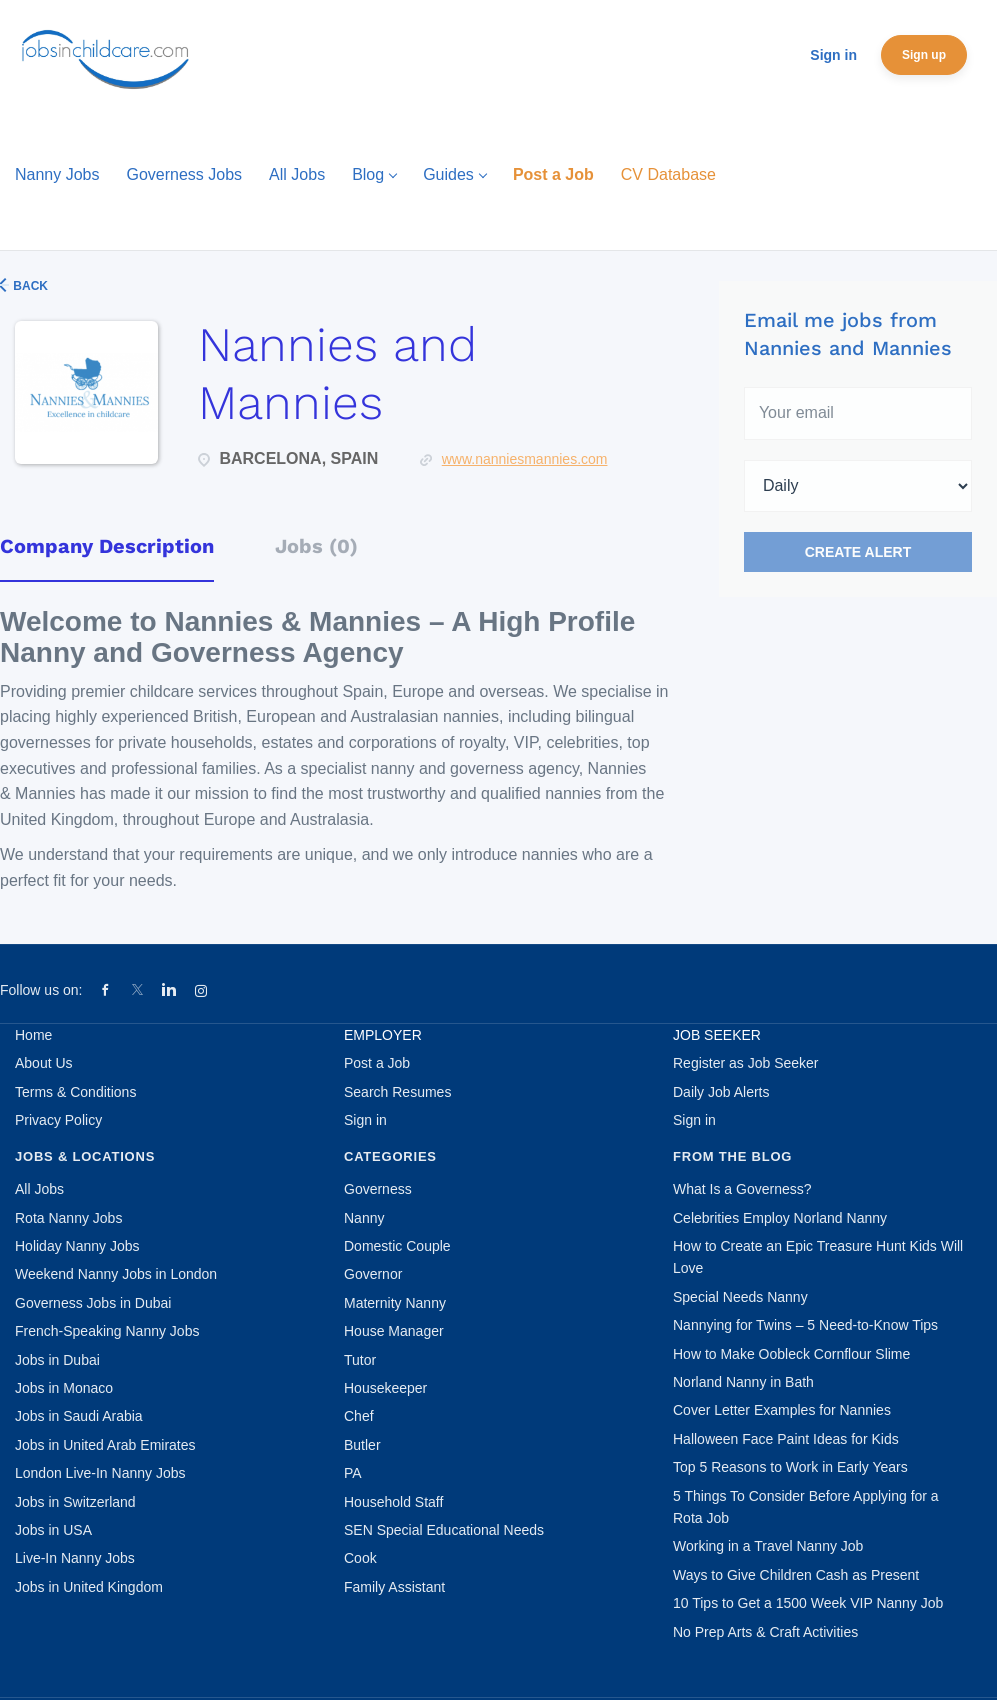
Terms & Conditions (75, 1092)
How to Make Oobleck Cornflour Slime (791, 1354)
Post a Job (377, 1063)
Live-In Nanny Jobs (75, 1558)
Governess (378, 1189)
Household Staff (393, 1502)
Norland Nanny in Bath (743, 1382)
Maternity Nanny (395, 1303)
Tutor (360, 1360)
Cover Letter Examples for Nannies (782, 1410)
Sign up (924, 55)
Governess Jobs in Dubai (93, 1303)
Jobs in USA (53, 1530)
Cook (360, 1558)
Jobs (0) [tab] (316, 546)
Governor (373, 1274)
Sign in (833, 55)
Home (33, 1035)
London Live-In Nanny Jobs (100, 1473)
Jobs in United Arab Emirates (105, 1445)
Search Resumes (397, 1092)
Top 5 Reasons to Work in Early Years (790, 1467)
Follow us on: (41, 990)
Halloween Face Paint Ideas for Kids (786, 1439)
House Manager (394, 1331)
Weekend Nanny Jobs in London (116, 1274)
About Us (44, 1063)
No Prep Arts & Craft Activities (765, 1632)
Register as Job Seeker (746, 1063)
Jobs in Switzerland (75, 1502)
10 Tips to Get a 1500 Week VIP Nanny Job (808, 1603)
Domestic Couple (397, 1246)
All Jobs (39, 1189)
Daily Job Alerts (721, 1092)
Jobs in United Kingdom (89, 1587)
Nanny (364, 1218)
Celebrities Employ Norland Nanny (780, 1218)
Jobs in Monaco (64, 1388)
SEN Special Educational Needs (444, 1530)
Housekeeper (385, 1388)
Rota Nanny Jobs (68, 1218)
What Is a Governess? (742, 1189)
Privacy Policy (58, 1120)
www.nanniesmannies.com (525, 459)
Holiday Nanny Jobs (77, 1246)
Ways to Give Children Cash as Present (796, 1575)
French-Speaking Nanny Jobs (107, 1331)
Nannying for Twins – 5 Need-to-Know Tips (805, 1325)
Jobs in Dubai (57, 1360)
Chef (359, 1416)
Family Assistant (394, 1587)
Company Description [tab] (107, 546)
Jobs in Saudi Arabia (79, 1416)
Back (29, 286)
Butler (362, 1445)
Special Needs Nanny (740, 1297)
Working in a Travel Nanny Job (768, 1546)
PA (353, 1473)
